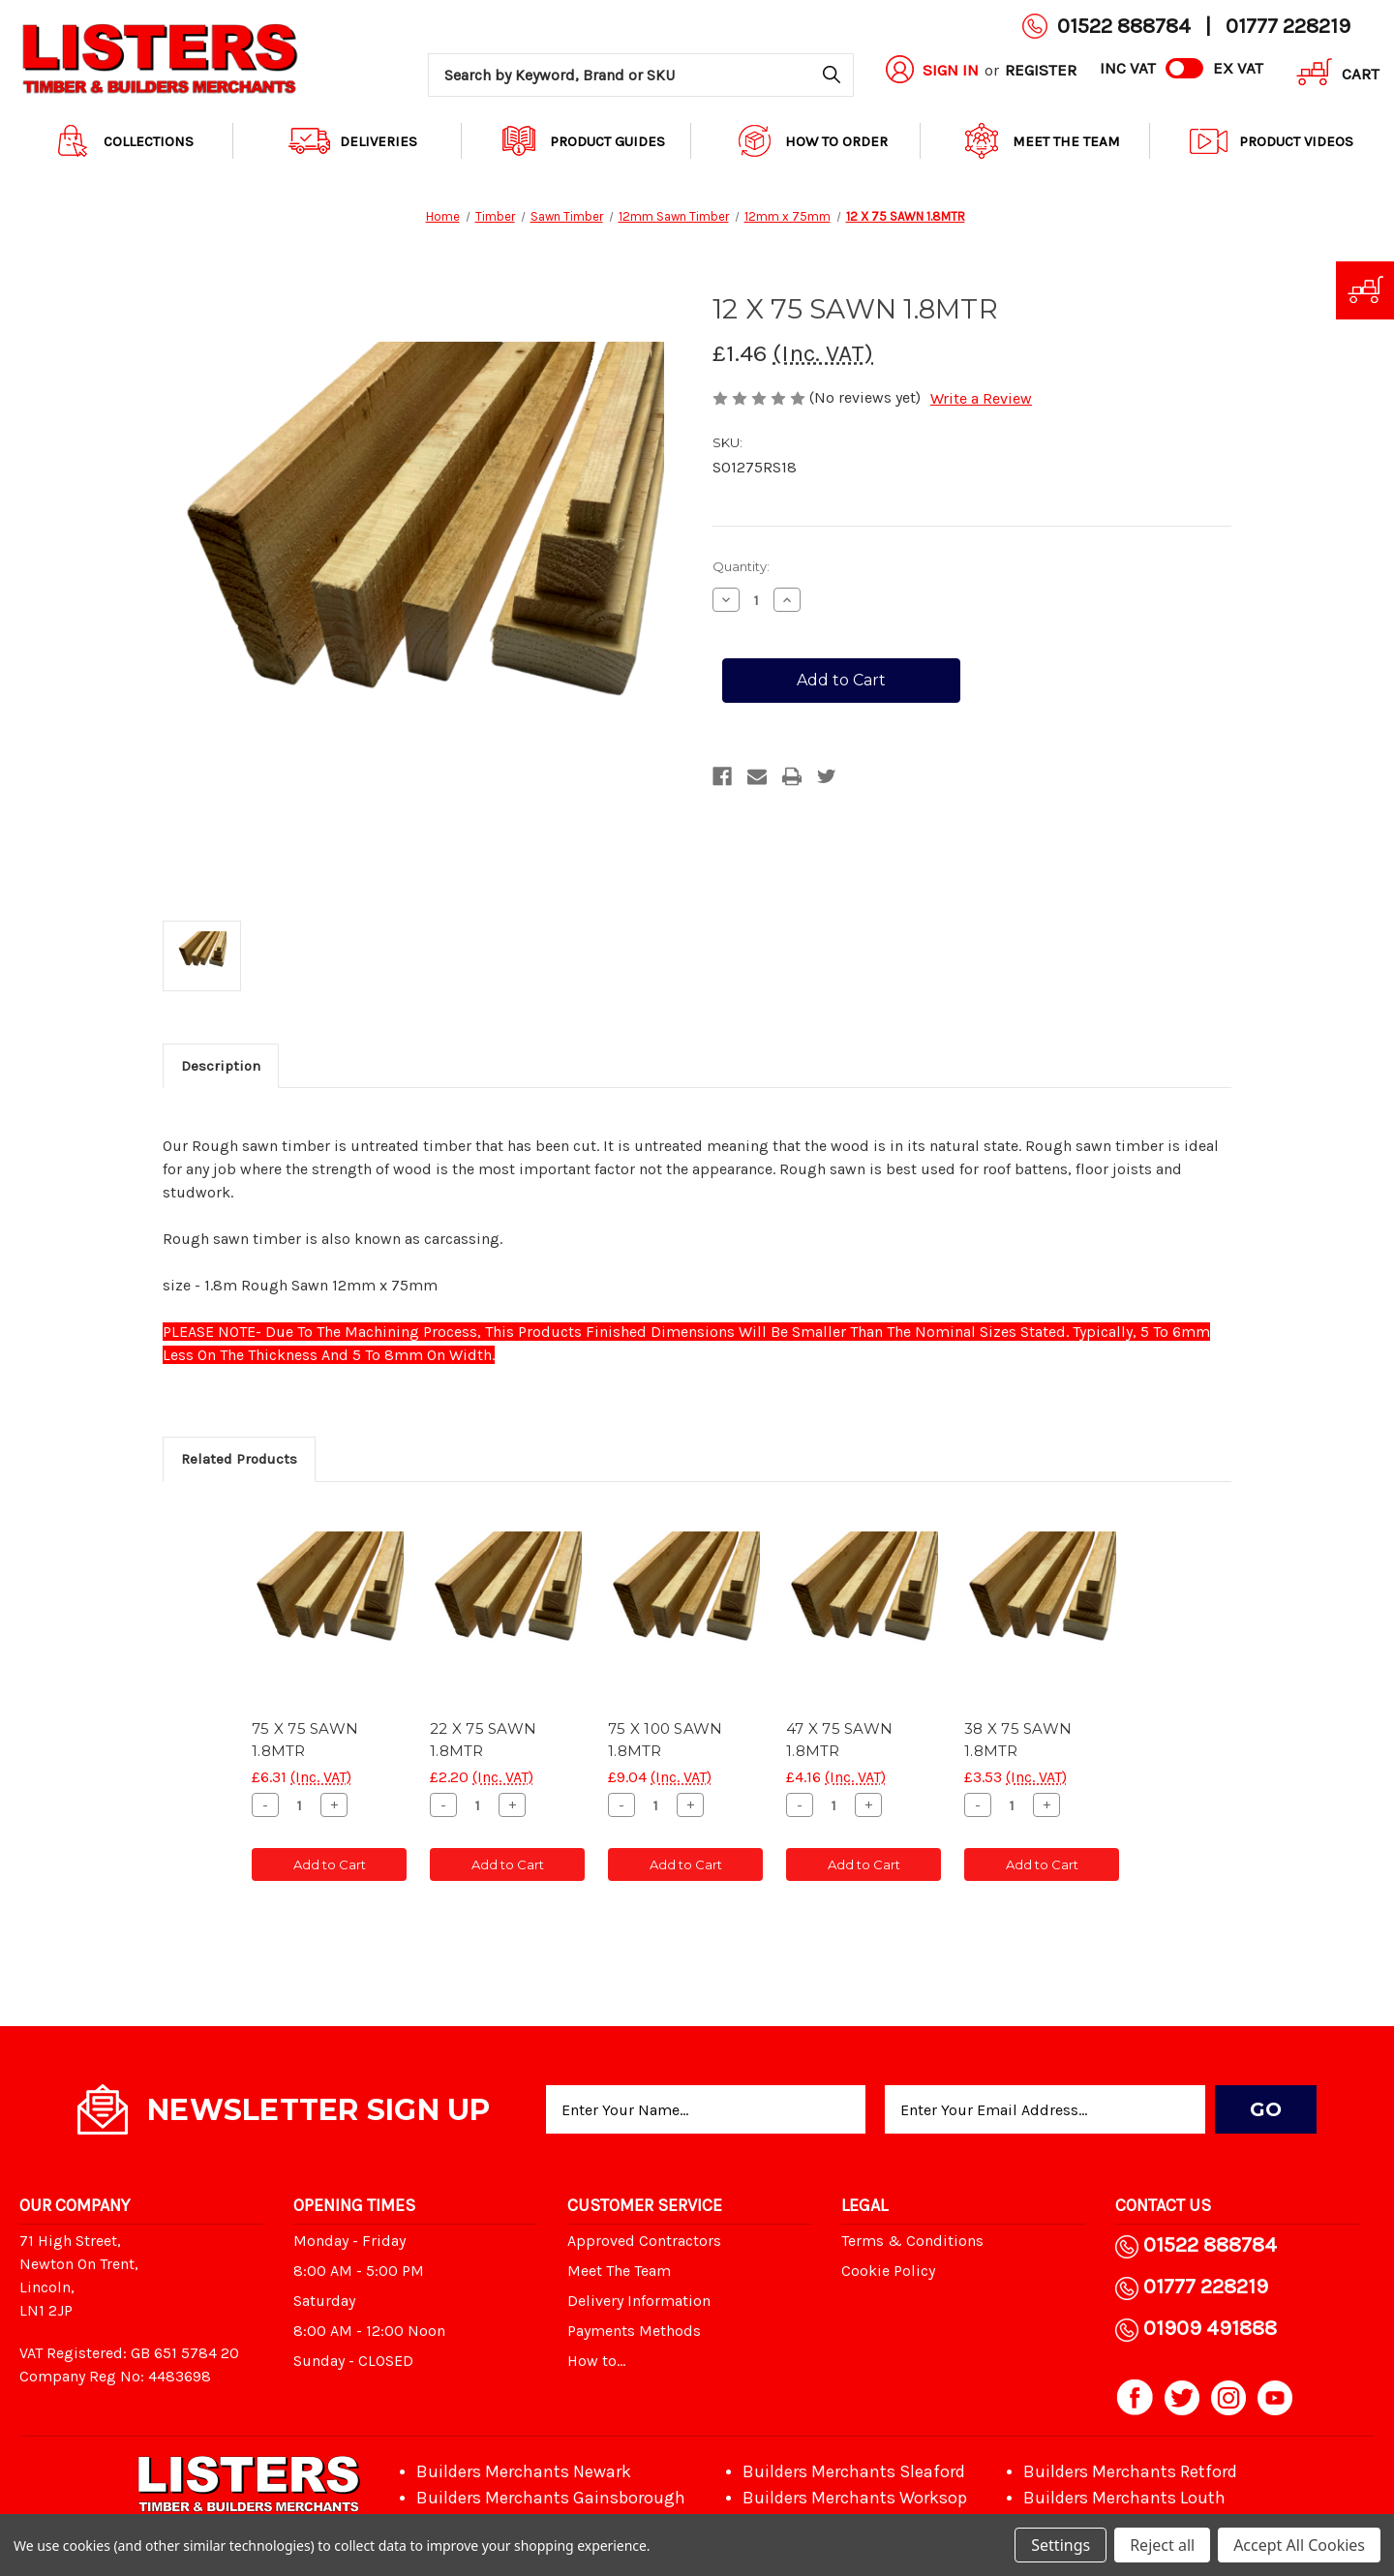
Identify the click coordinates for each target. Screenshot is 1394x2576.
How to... (596, 2360)
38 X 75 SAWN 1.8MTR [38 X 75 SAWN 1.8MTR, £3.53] (1018, 1739)
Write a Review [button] (981, 398)
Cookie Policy (888, 2270)
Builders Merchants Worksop (854, 2497)
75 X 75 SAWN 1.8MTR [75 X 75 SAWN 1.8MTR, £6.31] (305, 1739)
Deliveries (352, 141)
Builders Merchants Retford (1130, 2471)
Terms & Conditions (912, 2240)
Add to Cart (329, 1864)
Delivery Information (639, 2300)
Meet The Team (1040, 141)
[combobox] (641, 75)
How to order (811, 141)
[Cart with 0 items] (1331, 75)
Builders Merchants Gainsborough (550, 2497)
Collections (123, 141)
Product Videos (1270, 141)
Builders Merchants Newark (523, 2471)
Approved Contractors (644, 2240)
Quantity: (741, 566)
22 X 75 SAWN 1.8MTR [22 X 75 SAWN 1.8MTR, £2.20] (483, 1739)
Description (220, 1066)
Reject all (1162, 2545)
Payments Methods (634, 2330)
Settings (1060, 2545)
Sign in (951, 69)
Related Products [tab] (239, 1459)
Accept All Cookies (1299, 2545)
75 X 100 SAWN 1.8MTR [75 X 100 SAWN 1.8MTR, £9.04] (665, 1739)
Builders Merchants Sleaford (853, 2471)
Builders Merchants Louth (1124, 2497)
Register (1040, 69)
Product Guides (582, 141)
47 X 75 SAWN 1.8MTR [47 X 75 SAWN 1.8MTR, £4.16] (839, 1739)
